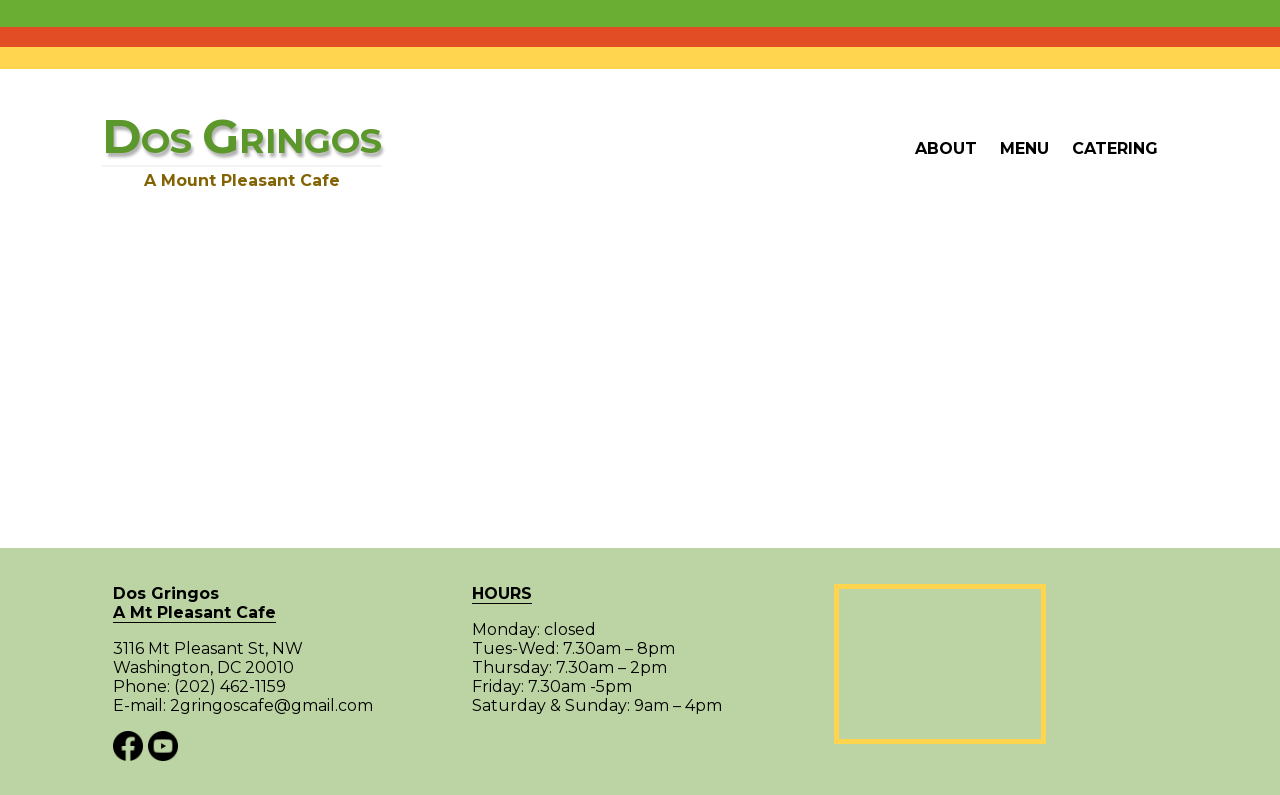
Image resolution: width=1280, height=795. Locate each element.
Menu (1024, 148)
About (946, 148)
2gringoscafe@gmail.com (271, 705)
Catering (1115, 148)
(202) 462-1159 (230, 686)
